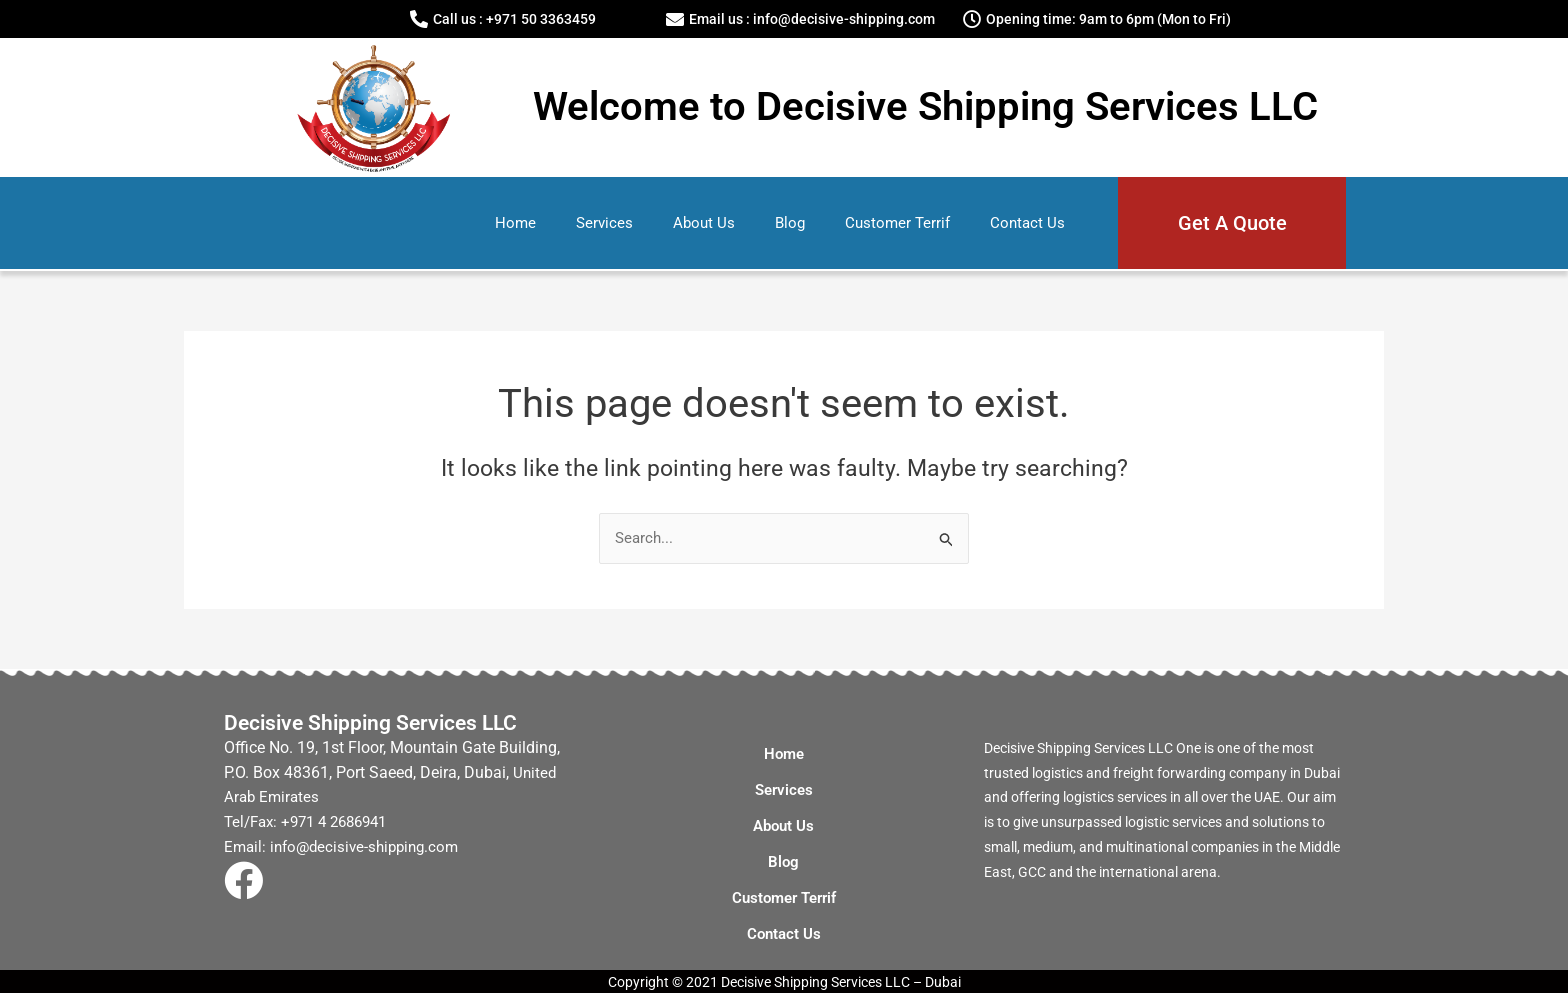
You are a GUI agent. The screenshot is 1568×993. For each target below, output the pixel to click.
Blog (790, 223)
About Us (704, 223)
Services (604, 223)
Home (515, 223)
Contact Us (1027, 223)
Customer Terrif (897, 223)
